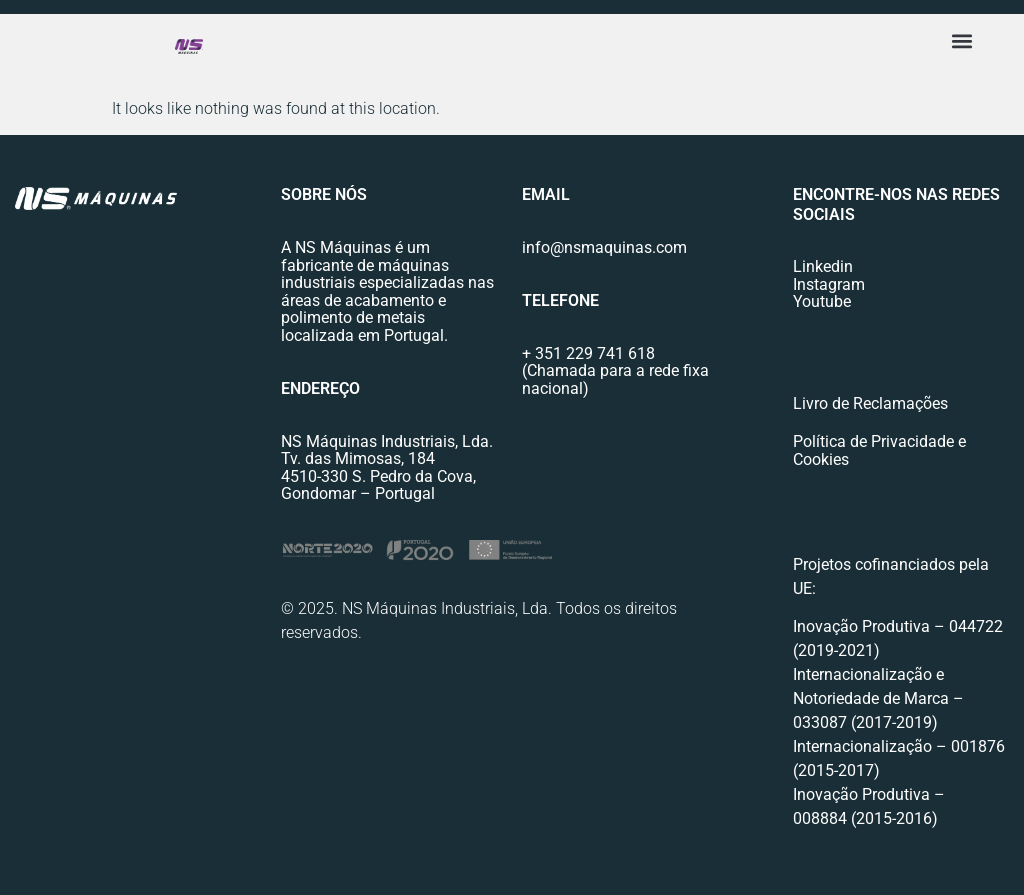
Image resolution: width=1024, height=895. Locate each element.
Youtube (822, 301)
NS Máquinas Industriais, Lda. (387, 441)
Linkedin (823, 266)
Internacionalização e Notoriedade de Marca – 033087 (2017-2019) (878, 698)
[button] (962, 40)
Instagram (829, 284)
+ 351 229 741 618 (588, 353)
